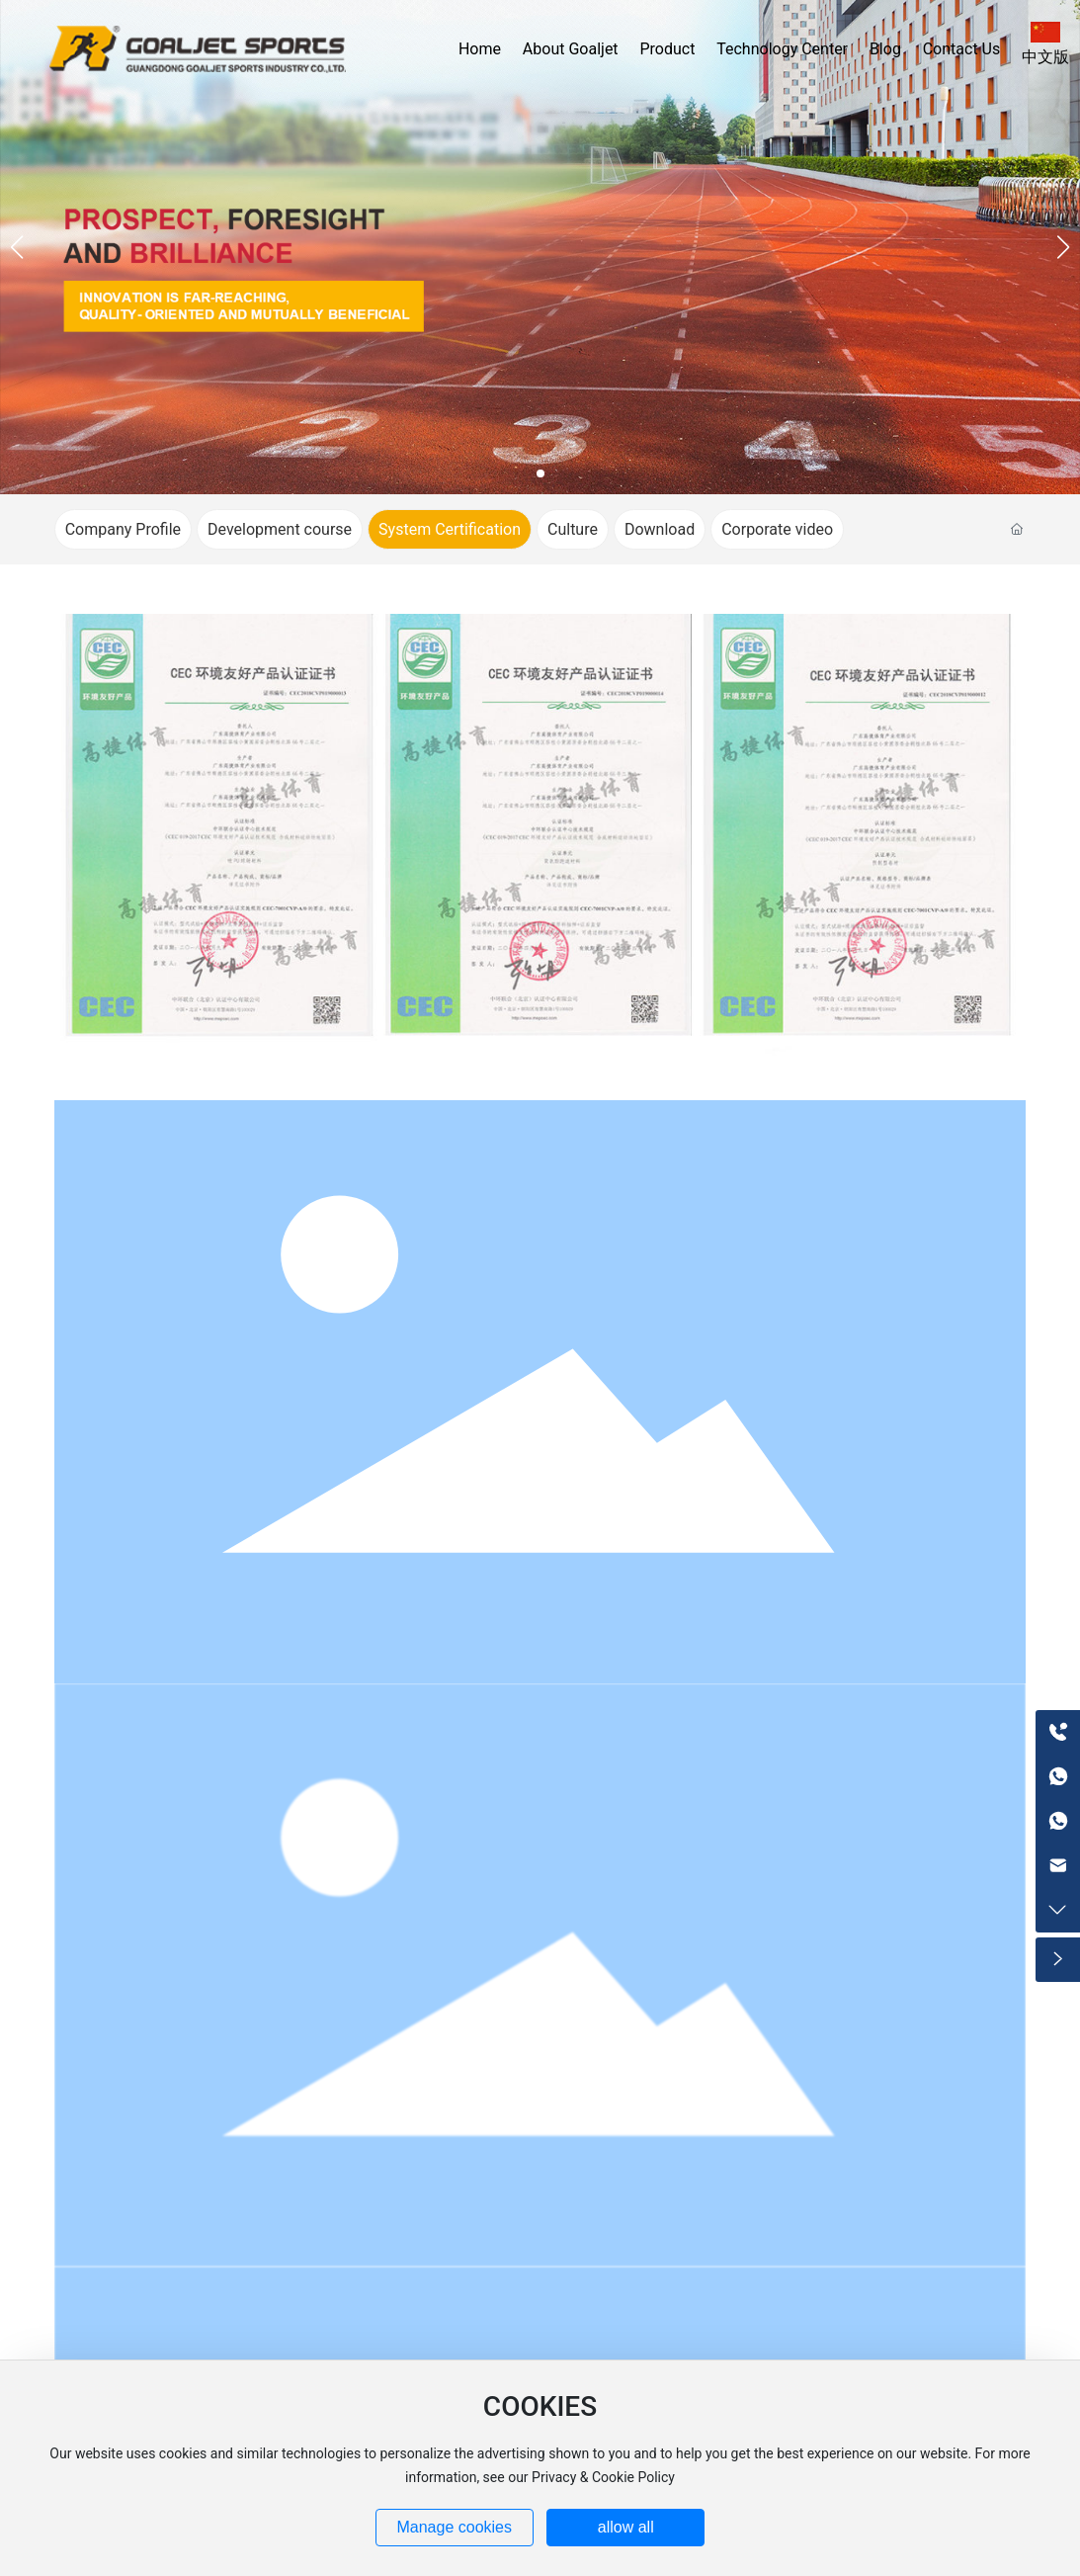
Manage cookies (454, 2527)
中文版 (1045, 56)
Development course (280, 529)
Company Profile (123, 529)
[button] (540, 473)
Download (659, 529)
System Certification (449, 529)
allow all (626, 2527)
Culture (572, 529)
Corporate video (777, 529)
